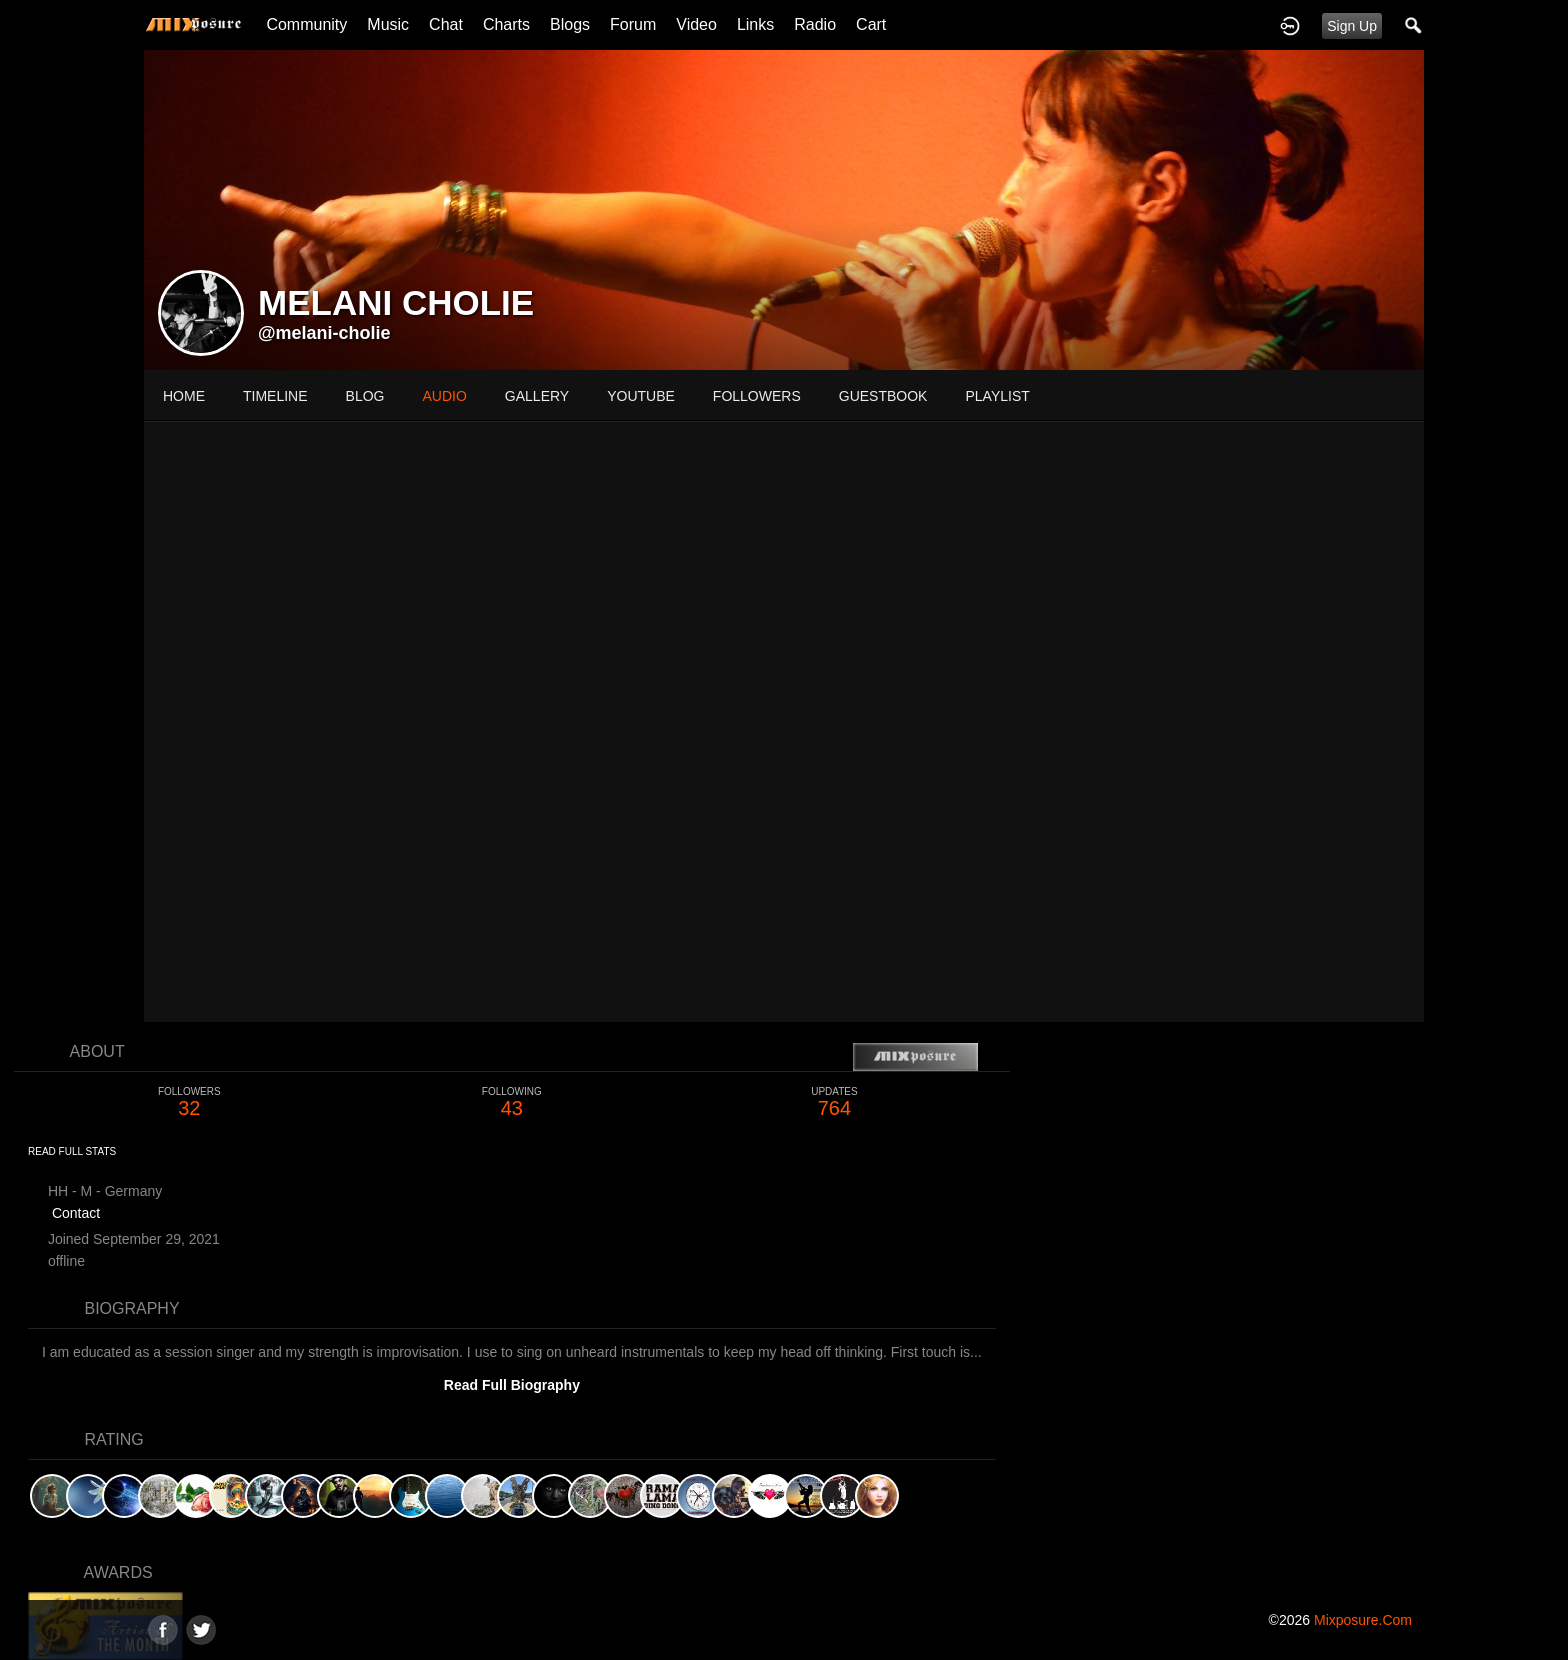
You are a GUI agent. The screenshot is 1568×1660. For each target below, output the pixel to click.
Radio (815, 24)
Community (306, 24)
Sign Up (1352, 26)
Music (388, 24)
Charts (506, 24)
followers (757, 396)
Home (184, 396)
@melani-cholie (324, 333)
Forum (633, 24)
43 (512, 1102)
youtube (641, 396)
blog (365, 396)
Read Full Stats (72, 1151)
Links (755, 24)
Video (696, 24)
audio (444, 396)
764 (834, 1102)
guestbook (883, 396)
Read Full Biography (512, 1385)
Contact (76, 1213)
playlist (997, 396)
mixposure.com (1363, 1620)
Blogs (570, 24)
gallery (537, 396)
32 (189, 1102)
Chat (446, 24)
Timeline (275, 396)
